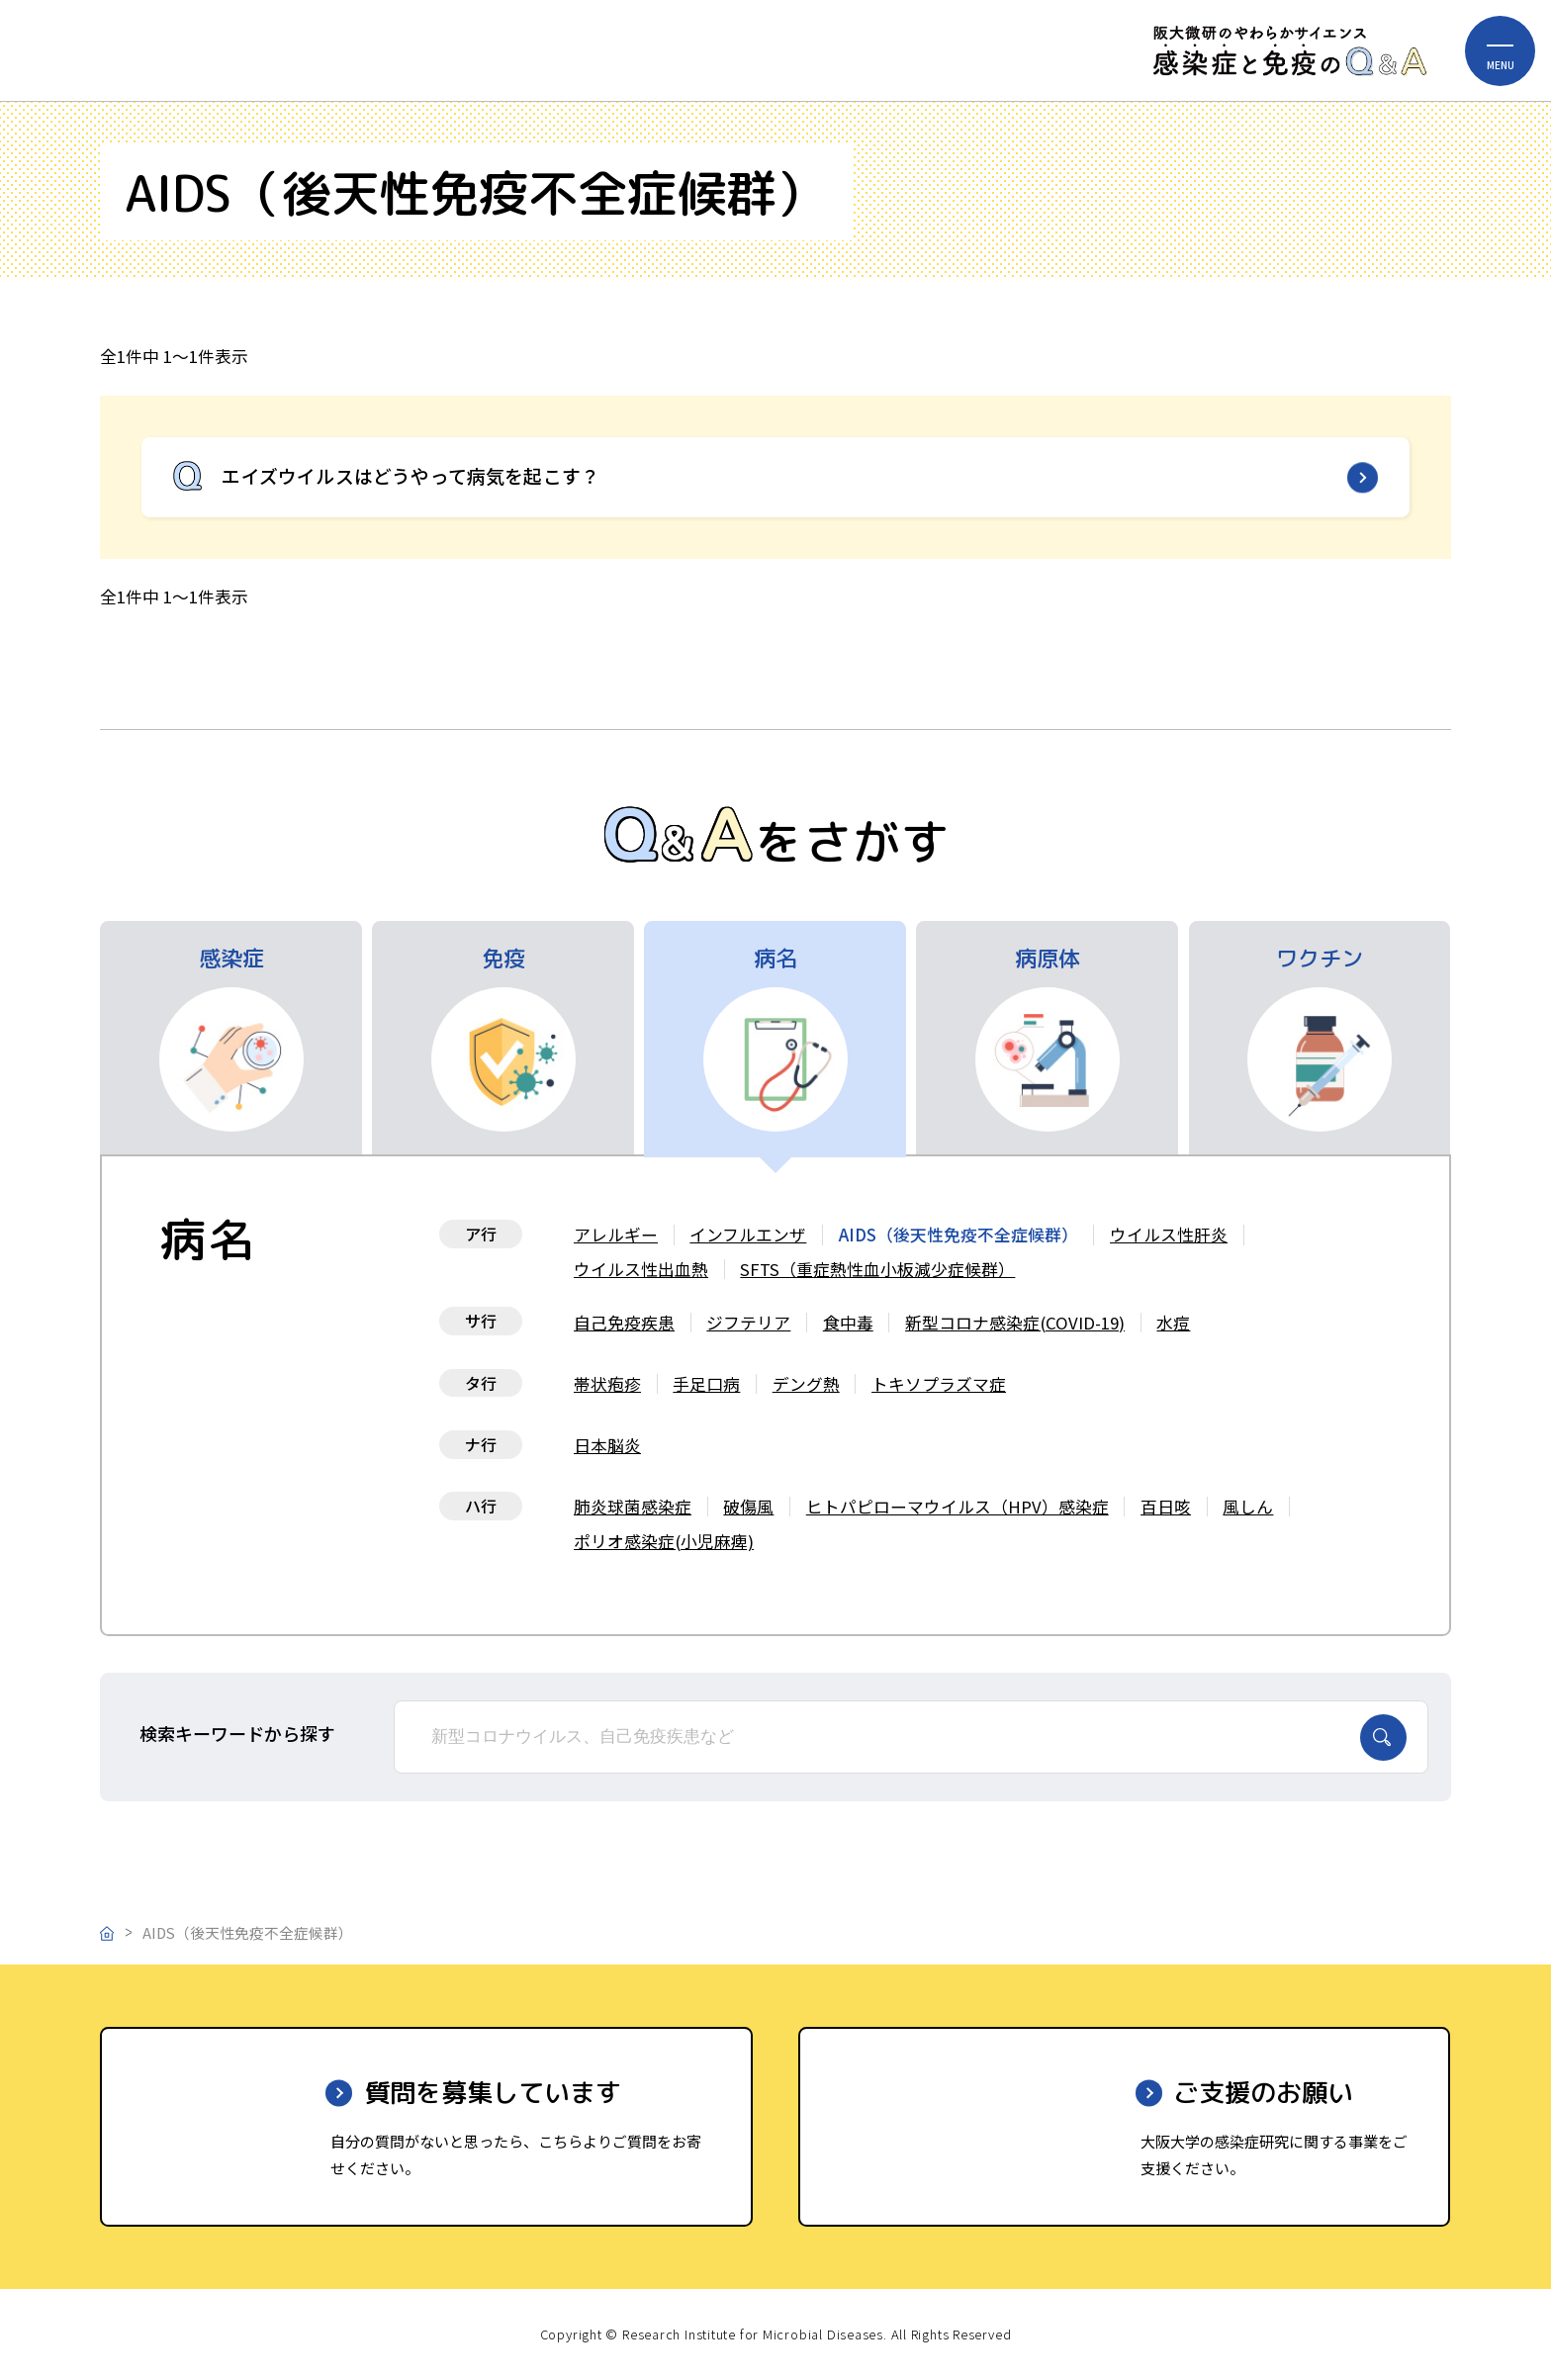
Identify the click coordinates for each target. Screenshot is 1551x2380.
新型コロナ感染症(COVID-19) (1015, 1322)
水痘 (1173, 1322)
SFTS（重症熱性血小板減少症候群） (877, 1269)
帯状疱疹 (607, 1384)
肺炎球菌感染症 (632, 1506)
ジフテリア (748, 1322)
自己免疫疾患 (624, 1322)
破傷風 (748, 1506)
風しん (1248, 1506)
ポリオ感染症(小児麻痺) (664, 1541)
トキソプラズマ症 (938, 1384)
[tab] (231, 1038)
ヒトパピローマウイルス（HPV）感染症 (957, 1506)
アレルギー (616, 1234)
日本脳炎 (607, 1445)
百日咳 (1165, 1506)
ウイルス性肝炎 (1169, 1234)
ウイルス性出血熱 (641, 1269)
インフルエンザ (747, 1234)
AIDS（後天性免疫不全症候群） (958, 1234)
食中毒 (848, 1322)
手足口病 (706, 1384)
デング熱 (806, 1384)
